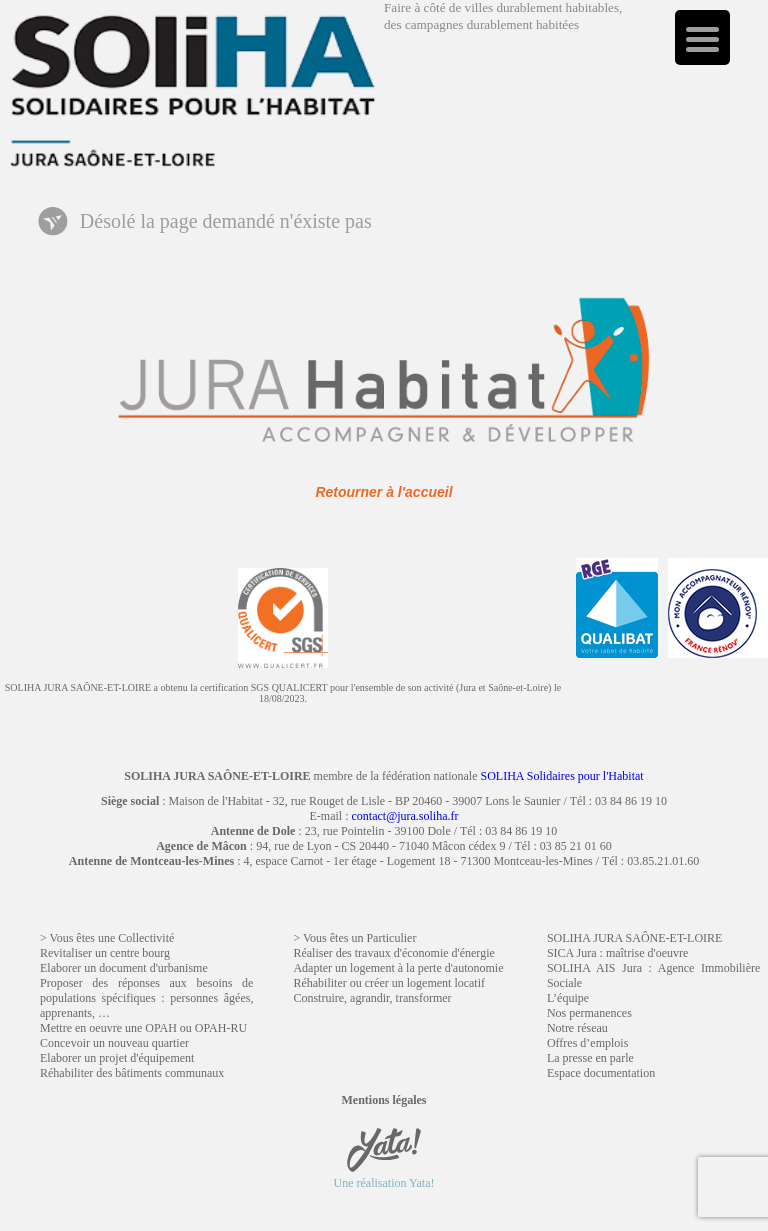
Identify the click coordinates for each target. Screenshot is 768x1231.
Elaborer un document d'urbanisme (124, 968)
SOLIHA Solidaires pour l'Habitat (562, 776)
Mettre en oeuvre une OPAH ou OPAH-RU (143, 1028)
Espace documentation (601, 1073)
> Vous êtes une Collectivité (107, 938)
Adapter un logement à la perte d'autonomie (398, 968)
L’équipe (568, 998)
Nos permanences (589, 1013)
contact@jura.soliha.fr (404, 816)
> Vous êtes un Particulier (354, 938)
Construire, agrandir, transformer (372, 998)
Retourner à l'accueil (383, 492)
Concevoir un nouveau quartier (114, 1043)
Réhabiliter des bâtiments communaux (132, 1073)
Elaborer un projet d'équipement (117, 1058)
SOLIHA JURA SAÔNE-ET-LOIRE (635, 938)
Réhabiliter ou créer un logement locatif (389, 983)
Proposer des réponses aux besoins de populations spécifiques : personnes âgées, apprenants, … (146, 998)
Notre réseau (577, 1028)
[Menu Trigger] (702, 37)
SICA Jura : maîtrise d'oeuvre (617, 953)
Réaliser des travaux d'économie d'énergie (393, 953)
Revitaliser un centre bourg (105, 953)
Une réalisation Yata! (384, 1175)
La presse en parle (590, 1058)
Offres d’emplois (587, 1043)
